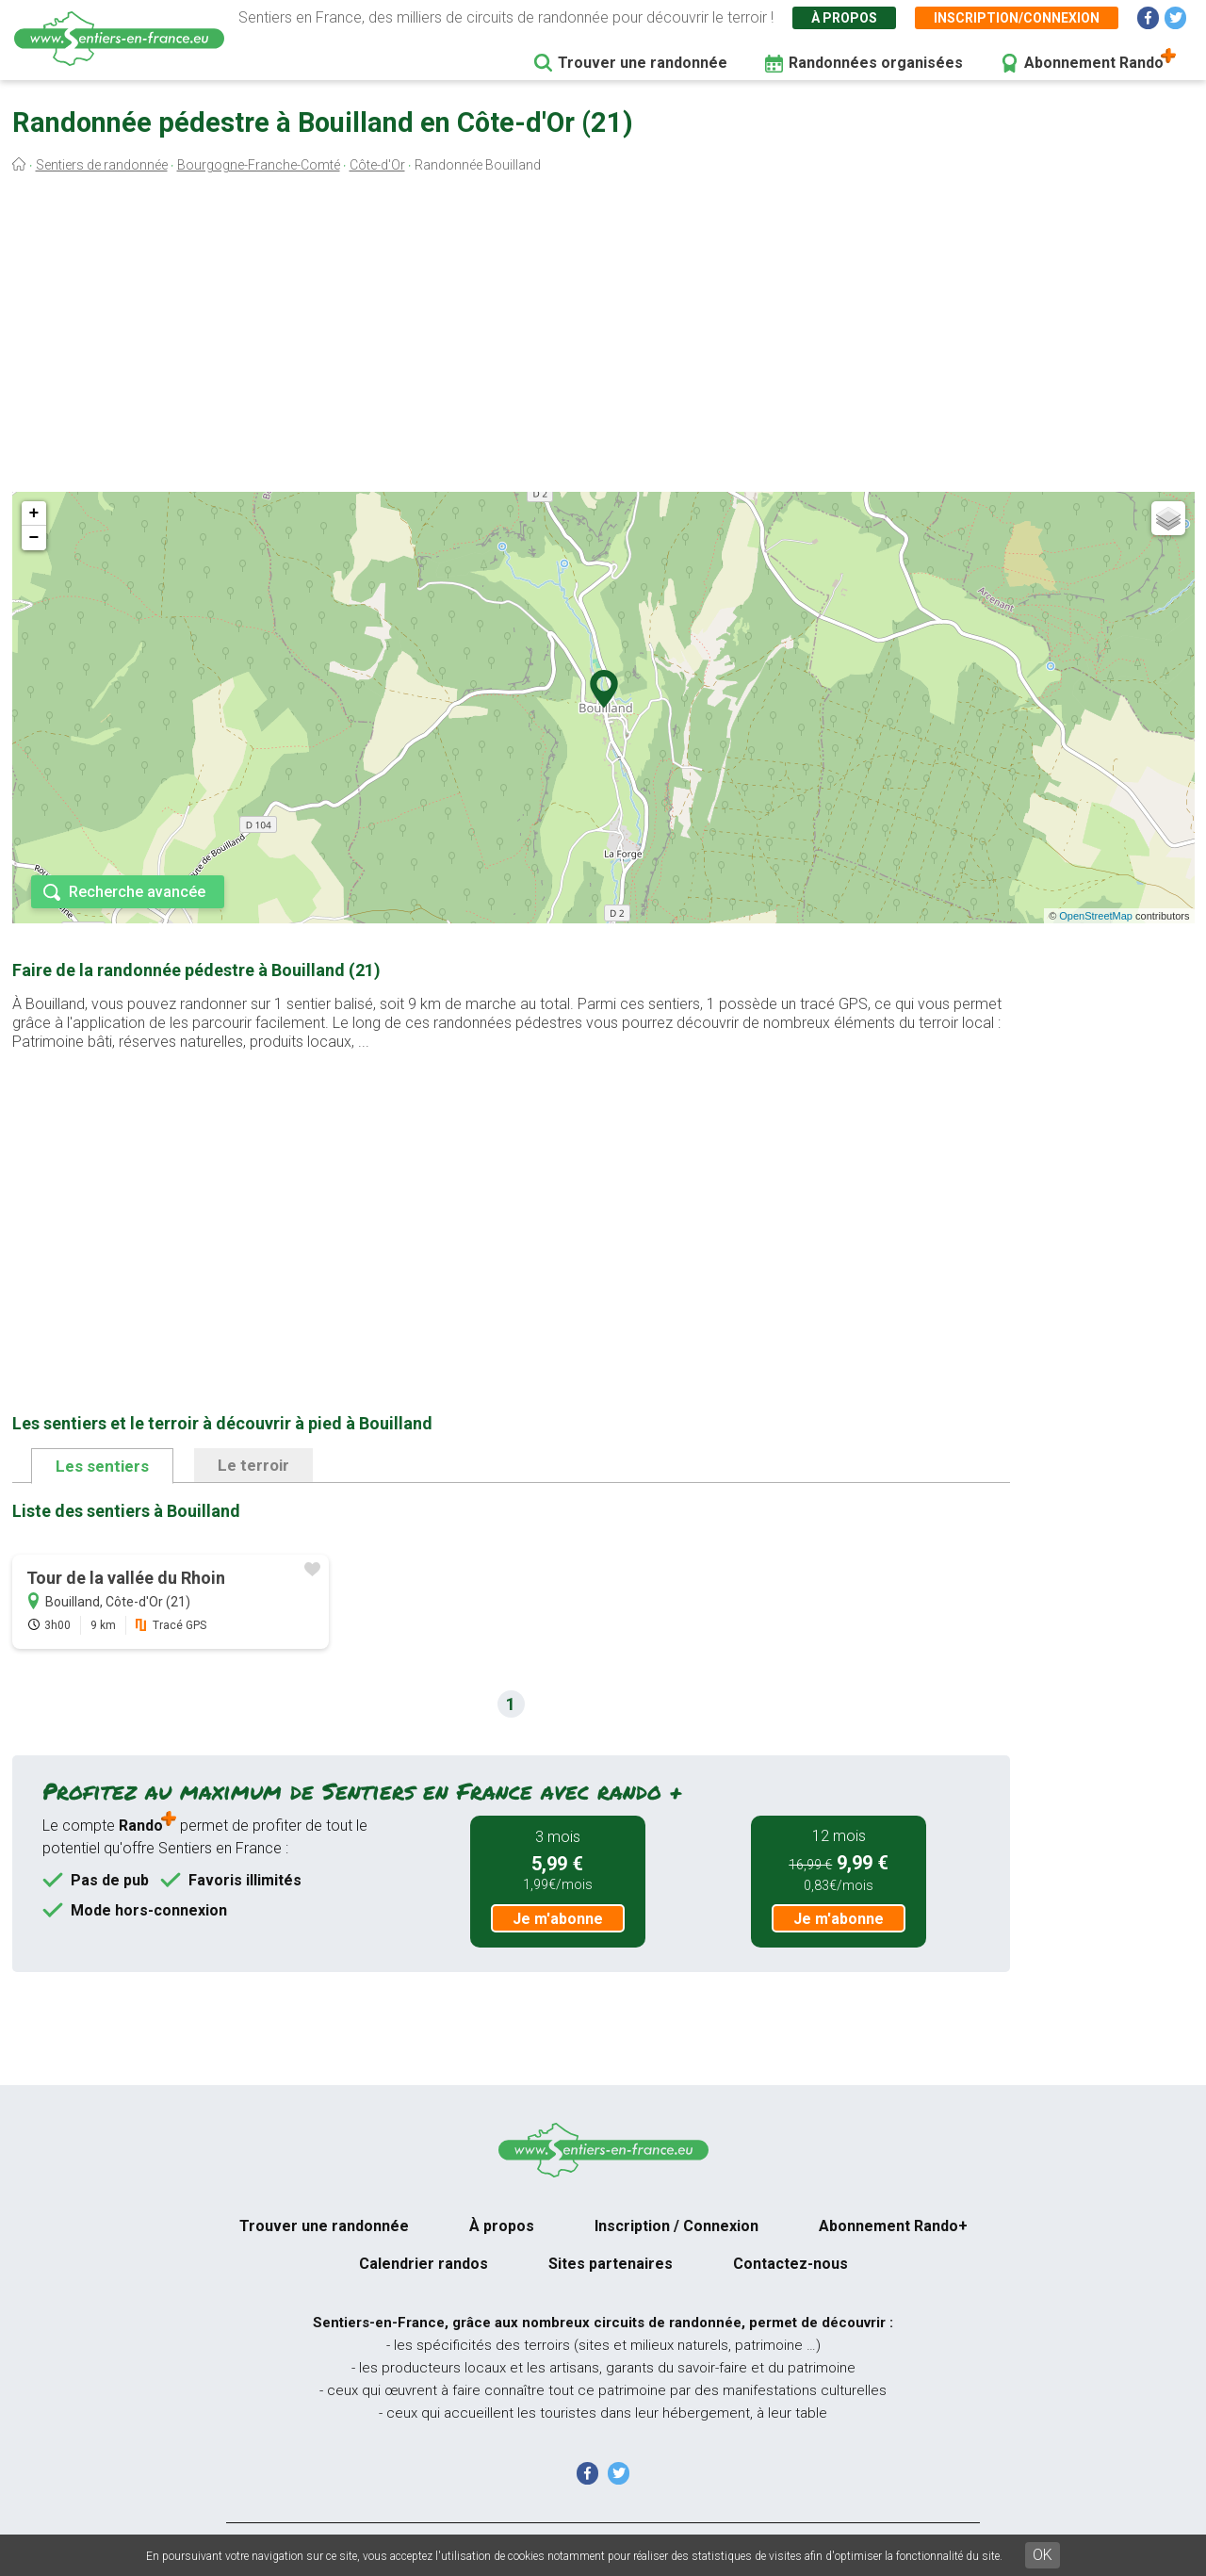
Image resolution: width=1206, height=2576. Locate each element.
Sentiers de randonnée (102, 164)
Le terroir (253, 1465)
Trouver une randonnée (642, 63)
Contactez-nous (790, 2264)
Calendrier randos (423, 2264)
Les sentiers (102, 1466)
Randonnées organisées (876, 63)
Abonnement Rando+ (893, 2226)
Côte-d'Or (377, 164)
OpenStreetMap (1096, 915)
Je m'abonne (558, 1919)
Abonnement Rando (1094, 63)
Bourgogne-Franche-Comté (258, 164)
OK (1042, 2555)
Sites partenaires (610, 2264)
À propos (844, 17)
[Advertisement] (603, 337)
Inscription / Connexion (676, 2226)
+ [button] (34, 513)
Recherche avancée (137, 892)
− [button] (34, 538)
